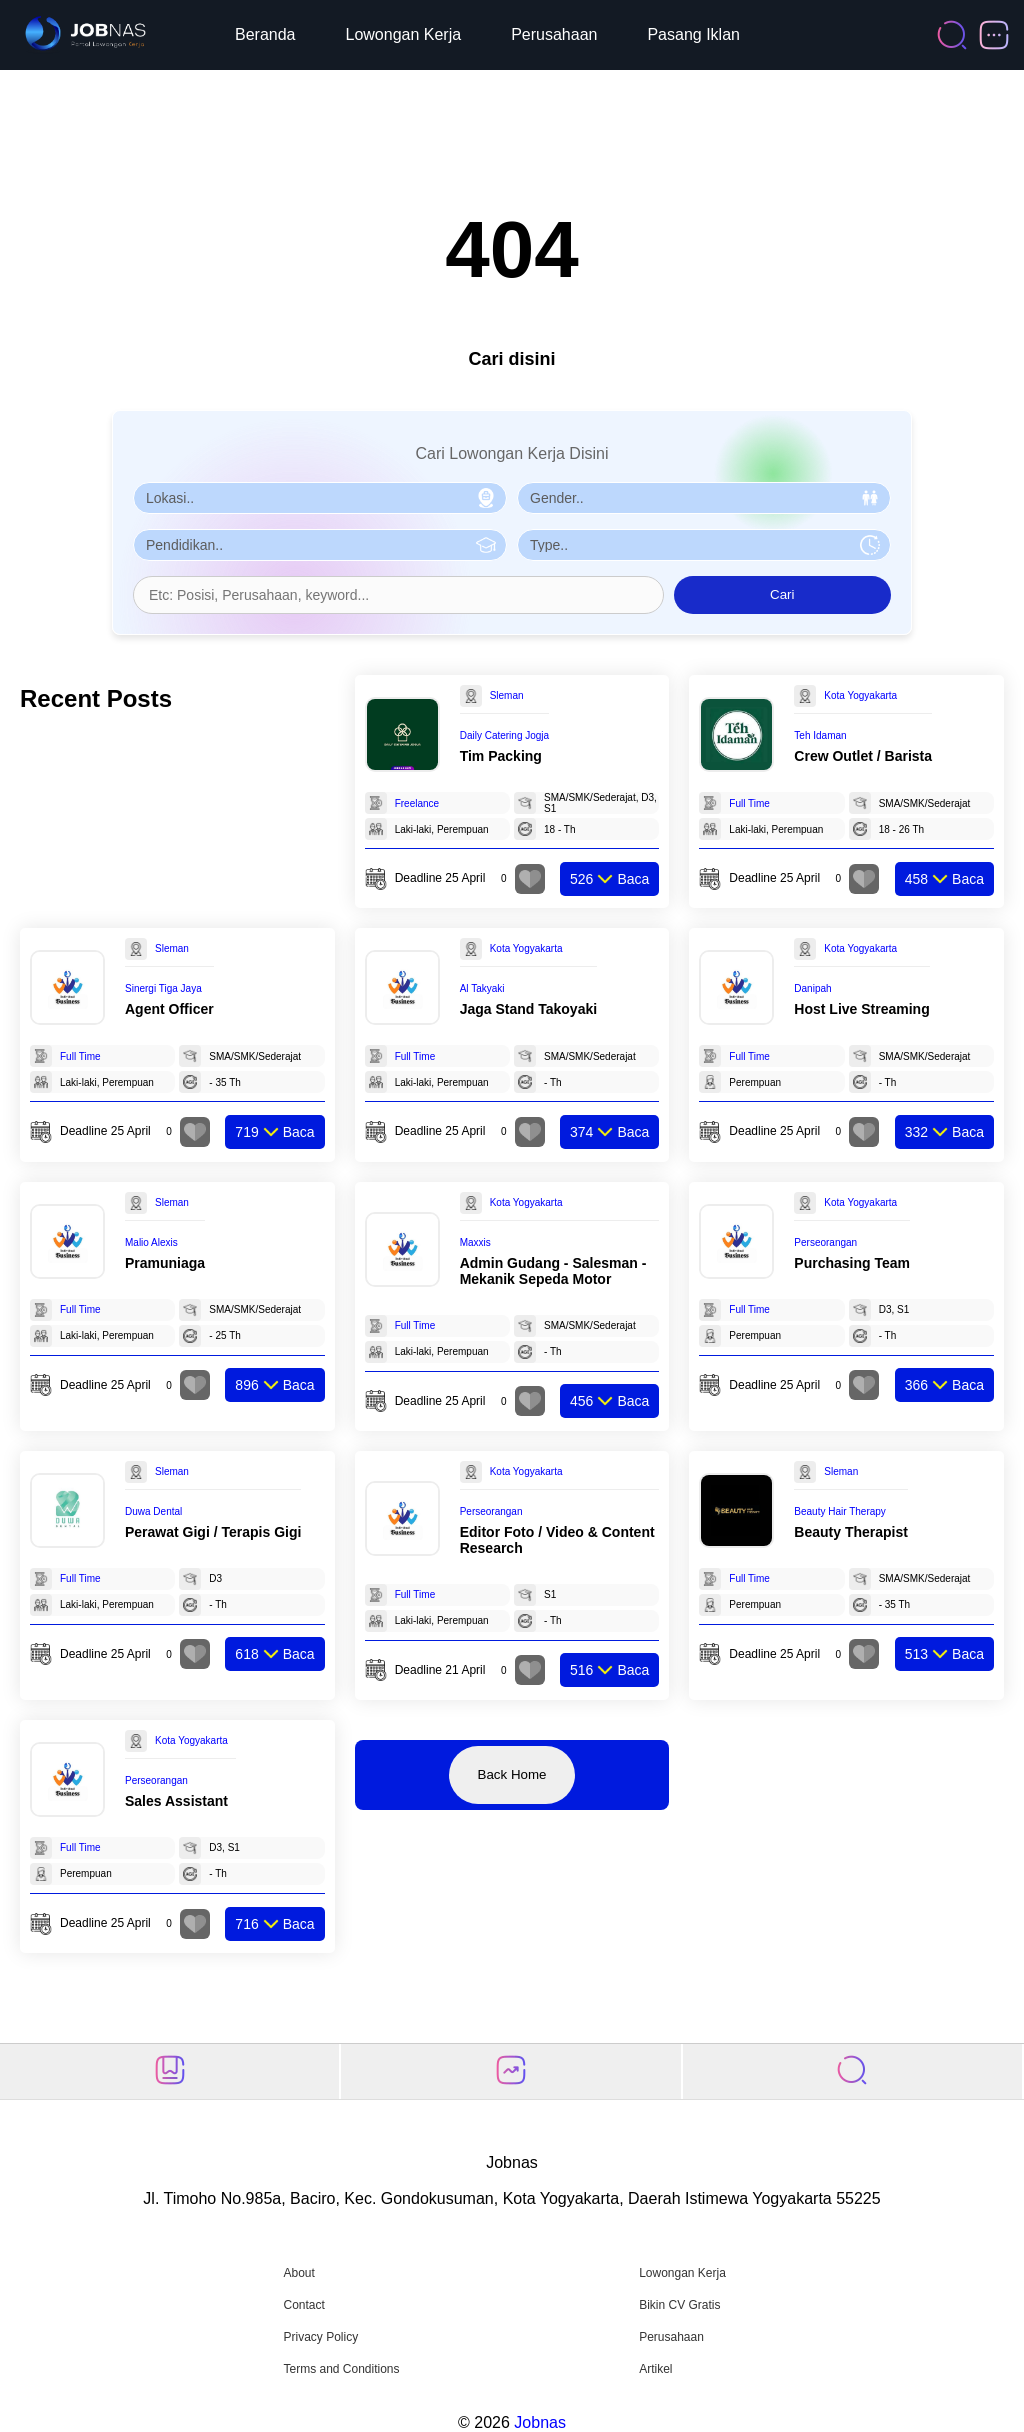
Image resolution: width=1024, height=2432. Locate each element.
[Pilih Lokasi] (320, 498)
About (298, 2273)
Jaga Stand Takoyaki (528, 1009)
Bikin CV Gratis (679, 2305)
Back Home (512, 1774)
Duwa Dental (153, 1511)
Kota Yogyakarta (860, 695)
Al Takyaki (482, 988)
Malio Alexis (151, 1242)
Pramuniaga (165, 1263)
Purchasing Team (852, 1263)
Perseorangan (825, 1242)
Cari (782, 594)
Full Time (749, 803)
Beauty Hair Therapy (840, 1511)
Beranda (265, 34)
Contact (303, 2305)
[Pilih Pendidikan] (320, 545)
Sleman (507, 695)
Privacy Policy (320, 2337)
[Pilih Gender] (704, 498)
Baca (609, 879)
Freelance (417, 803)
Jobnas (540, 2422)
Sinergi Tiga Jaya (163, 988)
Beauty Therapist (851, 1532)
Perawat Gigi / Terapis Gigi (213, 1532)
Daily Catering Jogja (505, 735)
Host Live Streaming (861, 1009)
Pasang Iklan (693, 34)
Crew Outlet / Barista (863, 756)
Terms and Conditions (341, 2369)
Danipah (812, 988)
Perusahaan (554, 34)
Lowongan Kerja (404, 34)
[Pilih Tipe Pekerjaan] (704, 545)
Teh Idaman (820, 735)
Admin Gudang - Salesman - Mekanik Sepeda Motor (553, 1271)
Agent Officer (169, 1009)
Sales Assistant (176, 1801)
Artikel (655, 2369)
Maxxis (475, 1242)
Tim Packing (501, 756)
